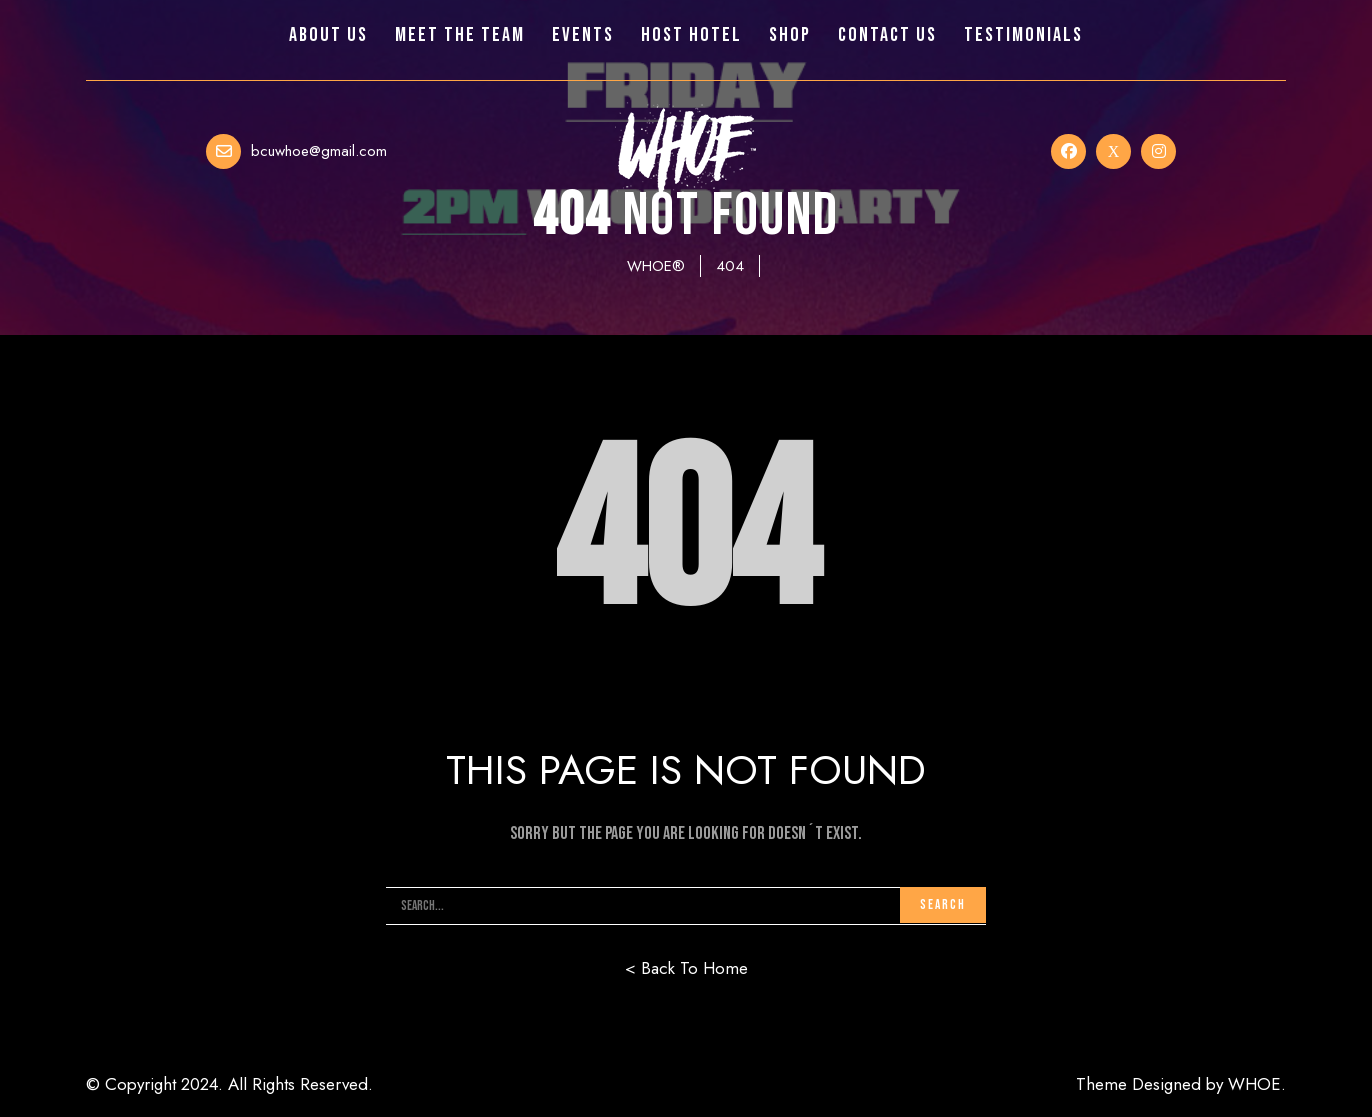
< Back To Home (686, 968)
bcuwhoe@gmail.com (319, 151)
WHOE (1254, 1084)
